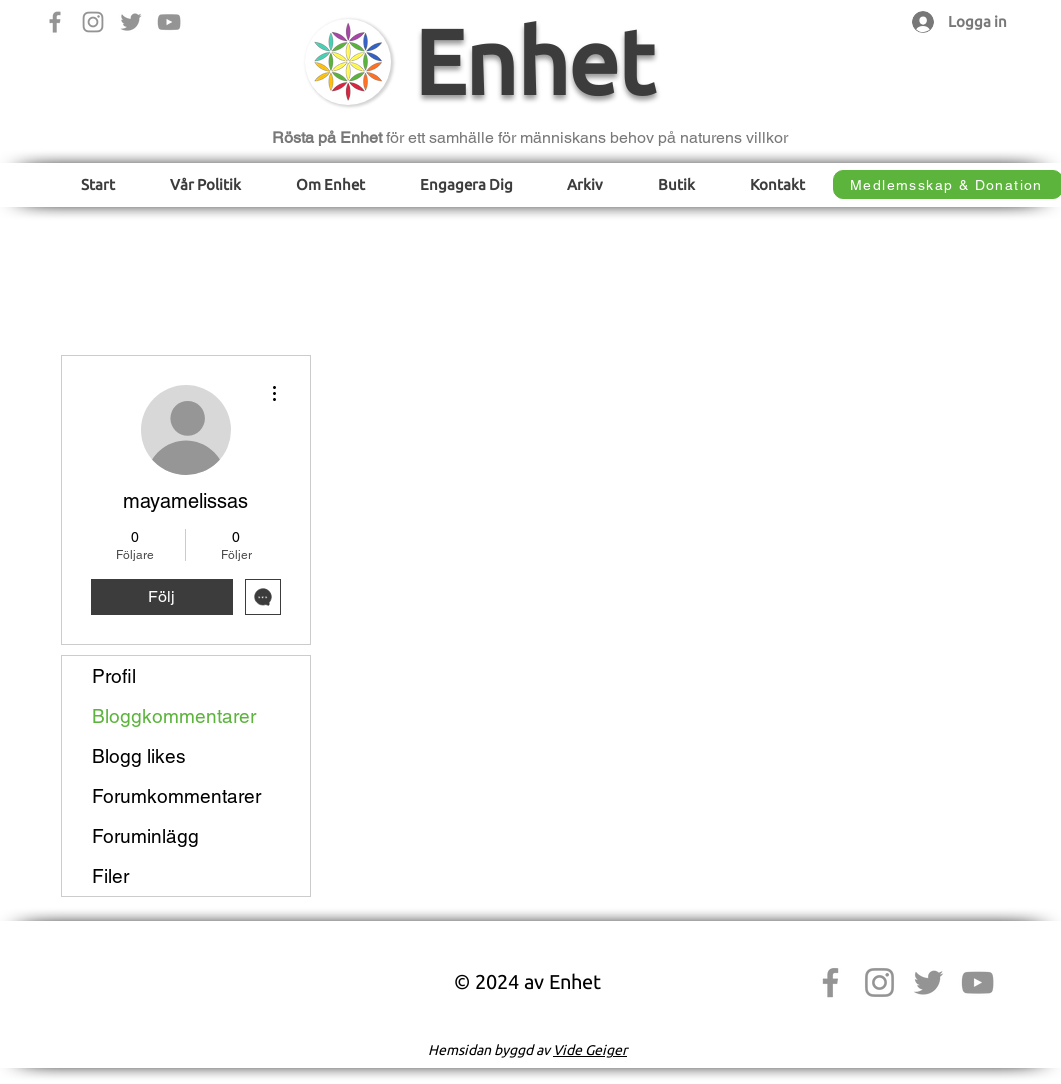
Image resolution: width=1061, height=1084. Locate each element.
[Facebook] (55, 22)
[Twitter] (131, 22)
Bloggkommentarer (174, 716)
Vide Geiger (590, 1050)
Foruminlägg (145, 836)
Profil (114, 676)
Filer (110, 876)
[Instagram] (93, 22)
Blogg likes (139, 756)
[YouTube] (169, 22)
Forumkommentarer (176, 796)
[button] (205, 184)
